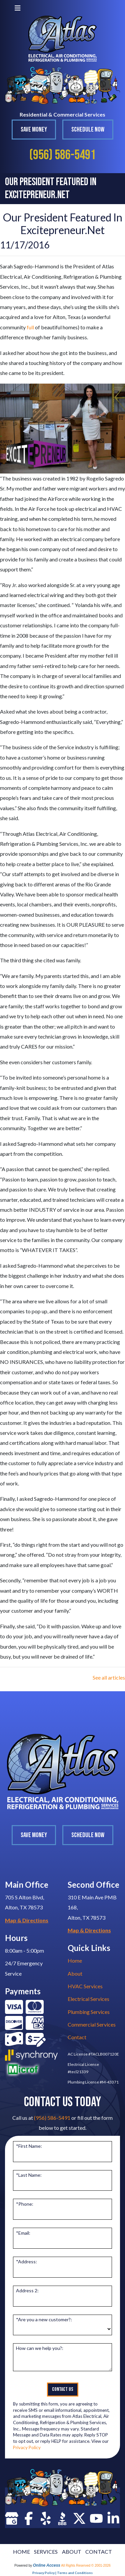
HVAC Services (85, 1986)
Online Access (46, 2565)
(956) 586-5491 (62, 155)
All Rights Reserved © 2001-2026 (86, 2565)
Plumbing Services (89, 2012)
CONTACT (98, 2551)
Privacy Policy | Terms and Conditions (62, 2573)
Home (75, 1960)
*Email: (23, 2233)
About (75, 1973)
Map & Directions (26, 1920)
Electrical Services (88, 1999)
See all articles (109, 1677)
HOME (21, 2551)
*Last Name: (29, 2175)
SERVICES (46, 2551)
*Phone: (24, 2204)
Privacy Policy (27, 2447)
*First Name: (29, 2146)
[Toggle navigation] (17, 8)
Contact (77, 2037)
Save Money (34, 130)
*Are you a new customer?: (44, 2319)
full (30, 327)
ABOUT (71, 2551)
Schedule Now (87, 130)
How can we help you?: (39, 2348)
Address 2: (27, 2290)
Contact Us (62, 2389)
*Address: (26, 2261)
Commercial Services (92, 2024)
